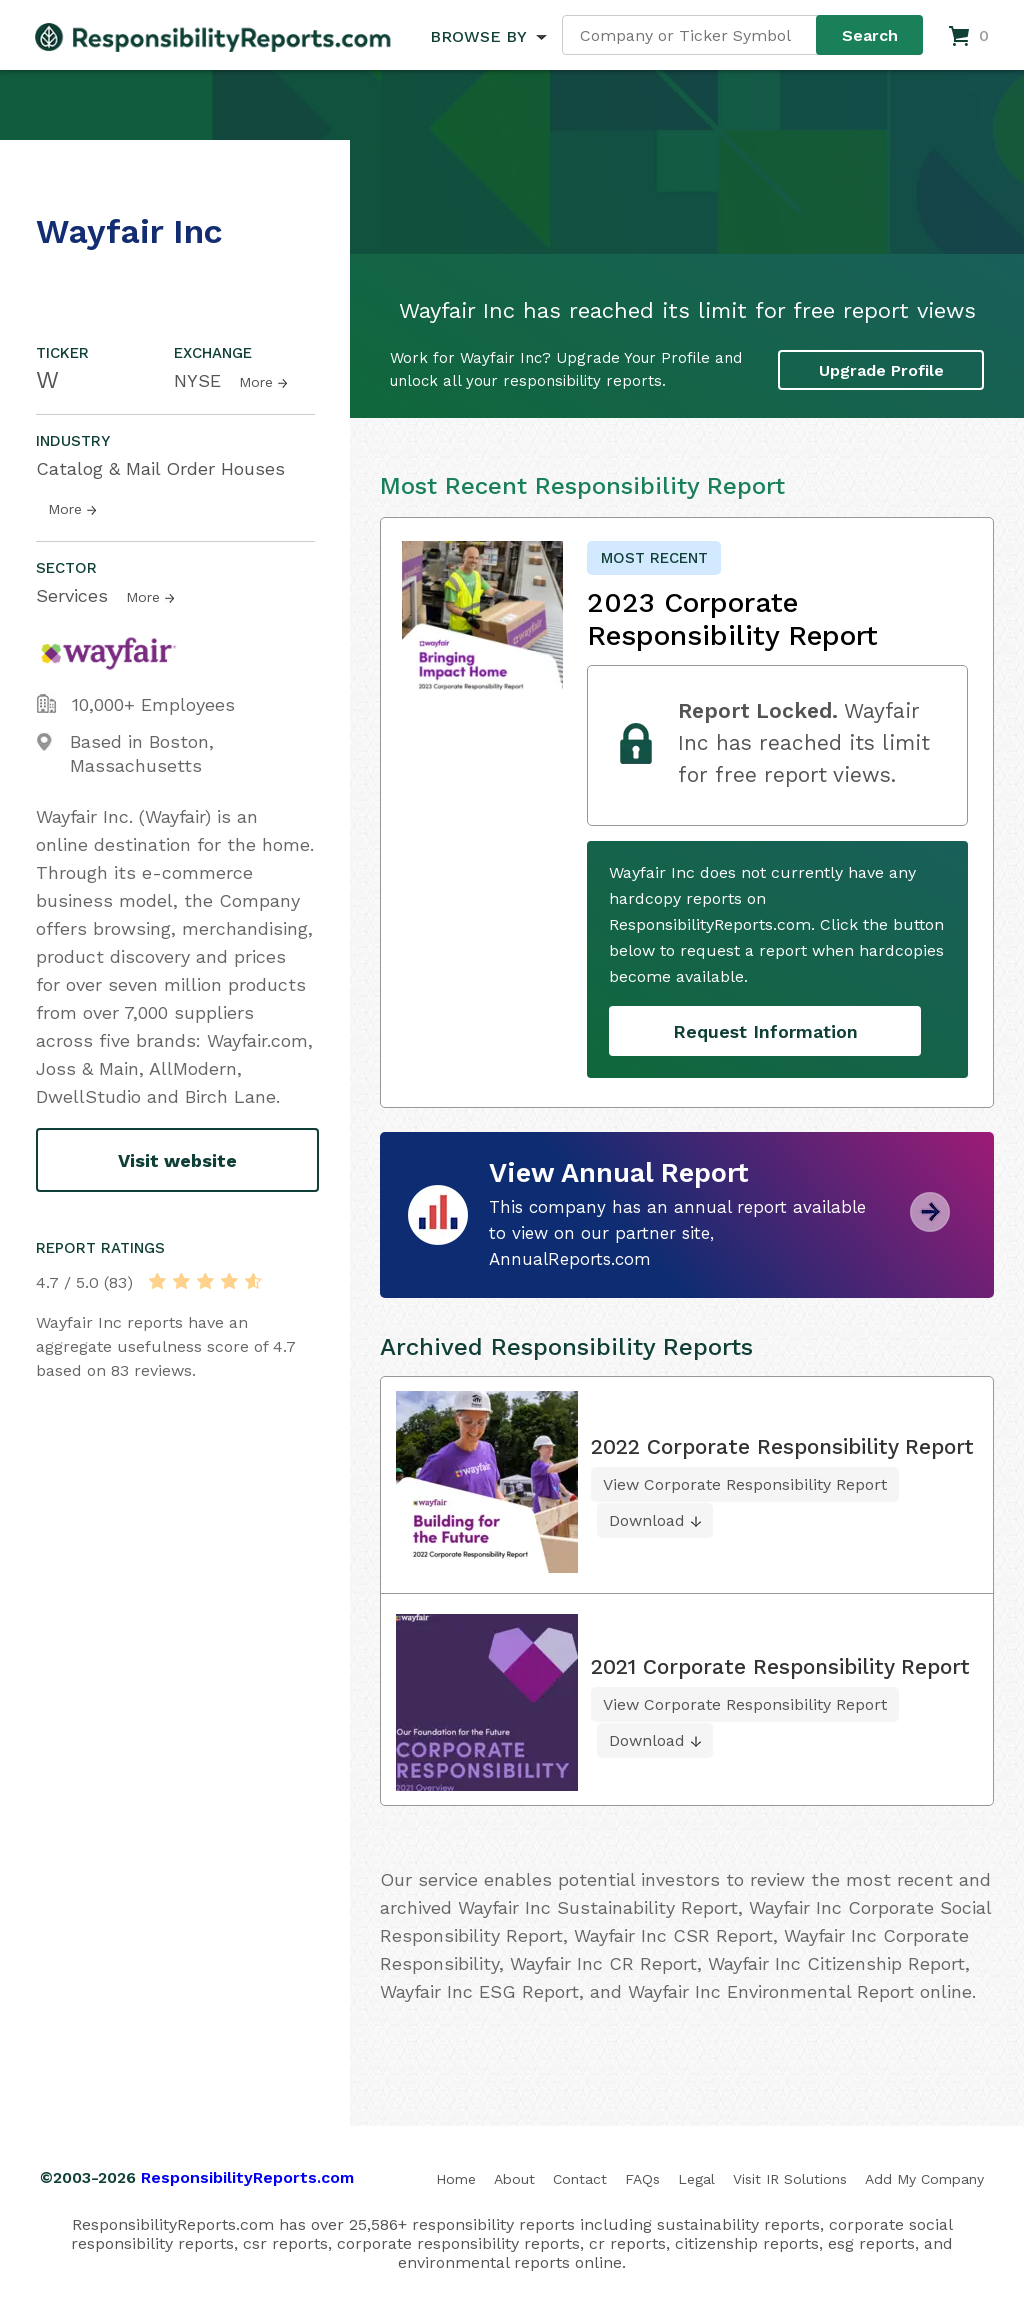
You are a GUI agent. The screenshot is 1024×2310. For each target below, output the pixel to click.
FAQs (642, 2179)
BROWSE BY (478, 36)
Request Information (765, 1031)
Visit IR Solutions (790, 2179)
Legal (696, 2179)
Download (647, 1520)
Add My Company (924, 2179)
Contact (580, 2179)
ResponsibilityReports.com (247, 2177)
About (514, 2179)
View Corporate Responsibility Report (745, 1484)
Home (456, 2179)
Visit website (177, 1160)
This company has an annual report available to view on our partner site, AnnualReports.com (677, 1233)
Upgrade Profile (881, 370)
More (256, 382)
